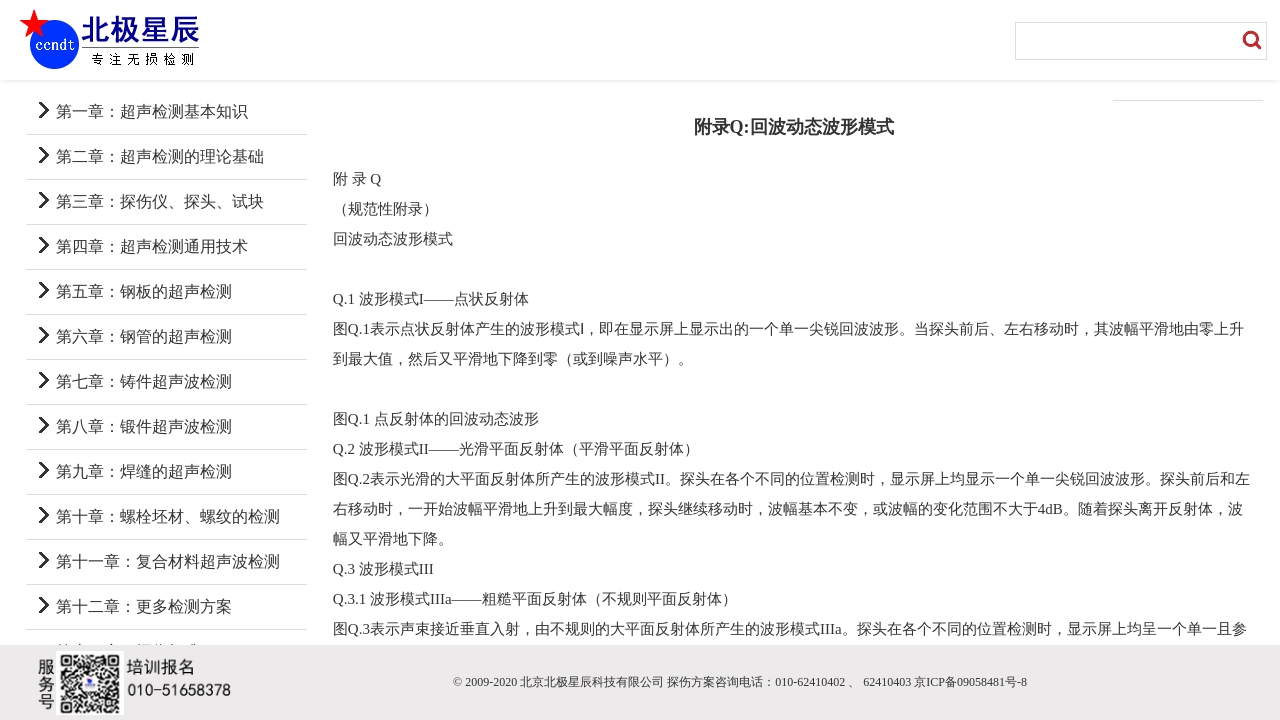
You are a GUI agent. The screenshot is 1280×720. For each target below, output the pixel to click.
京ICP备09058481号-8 (970, 682)
